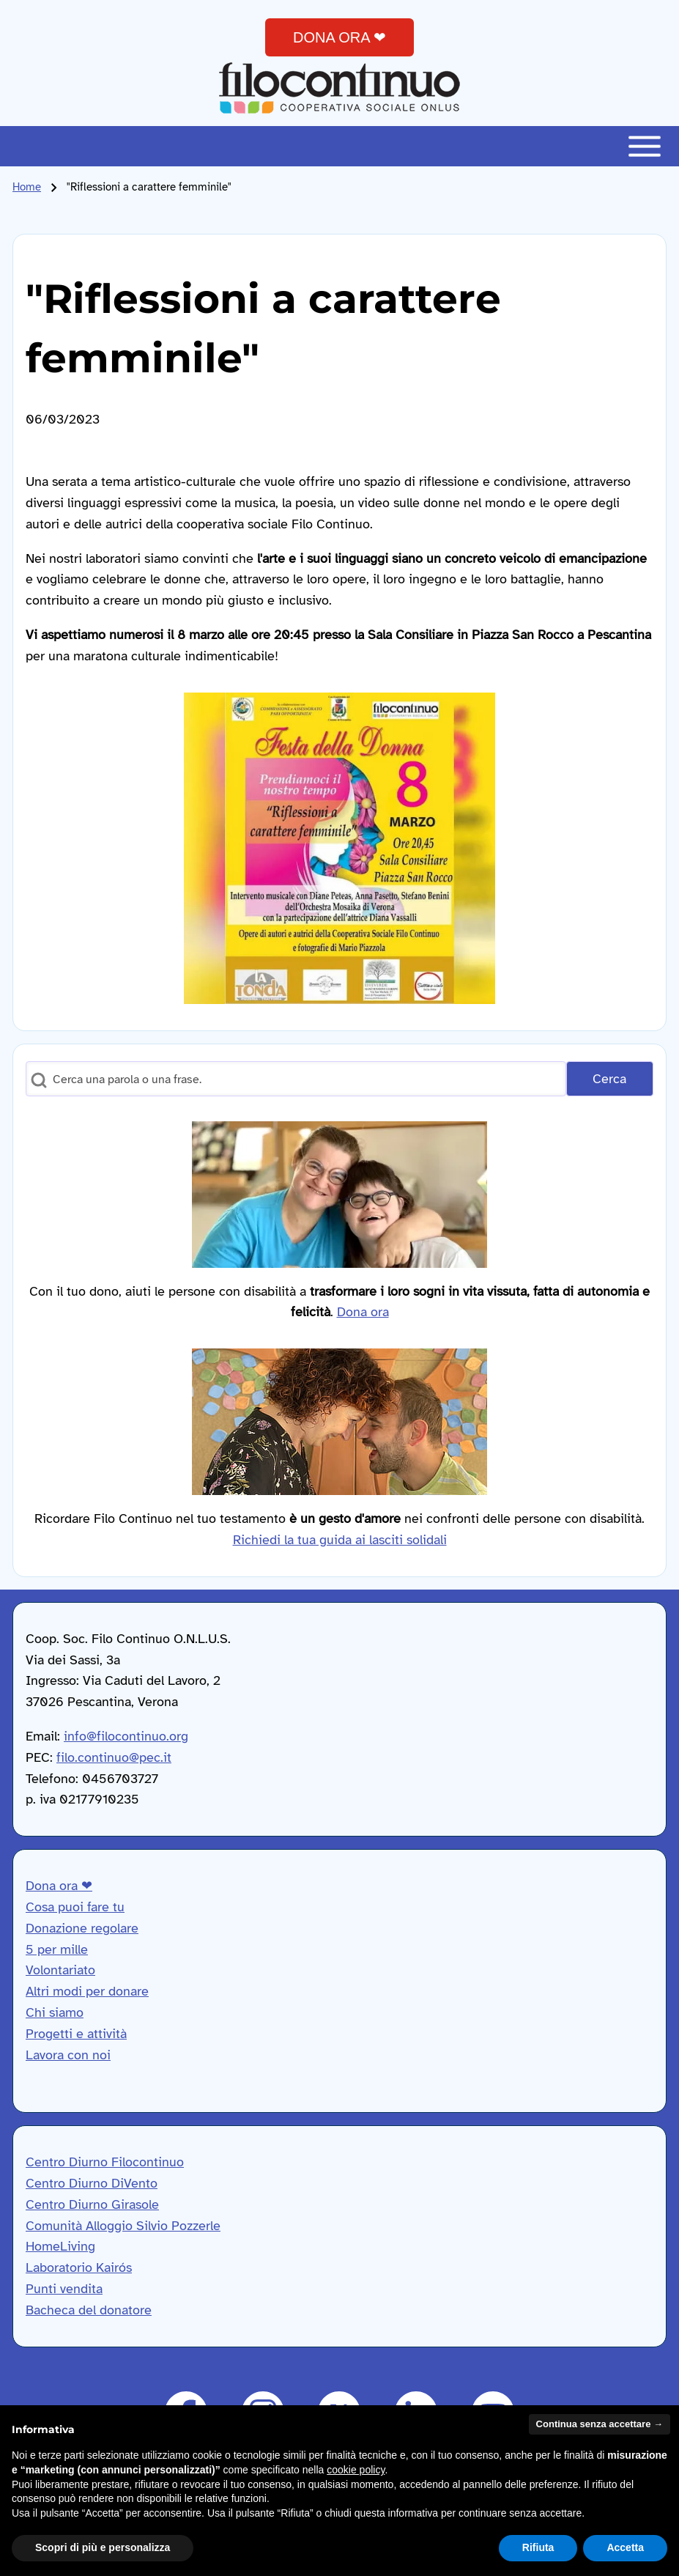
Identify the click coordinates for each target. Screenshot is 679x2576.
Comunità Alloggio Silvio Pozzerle (123, 2226)
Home (26, 186)
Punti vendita (64, 2289)
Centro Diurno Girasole (92, 2204)
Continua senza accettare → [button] (599, 2423)
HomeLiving (60, 2246)
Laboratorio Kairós (79, 2267)
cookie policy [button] (356, 2470)
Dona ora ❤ (59, 1886)
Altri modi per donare (87, 1991)
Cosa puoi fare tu (75, 1907)
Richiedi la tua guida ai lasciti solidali (340, 1540)
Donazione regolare (82, 1928)
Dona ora (363, 1312)
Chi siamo (55, 2012)
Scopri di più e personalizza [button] (102, 2547)
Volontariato (60, 1970)
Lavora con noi (68, 2055)
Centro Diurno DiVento (91, 2183)
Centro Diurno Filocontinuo (105, 2162)
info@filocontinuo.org (126, 1736)
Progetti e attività (76, 2034)
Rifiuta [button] (538, 2547)
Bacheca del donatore (89, 2310)
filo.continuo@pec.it (113, 1757)
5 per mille (57, 1949)
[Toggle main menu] (339, 146)
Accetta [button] (625, 2547)
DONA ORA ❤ (339, 37)
